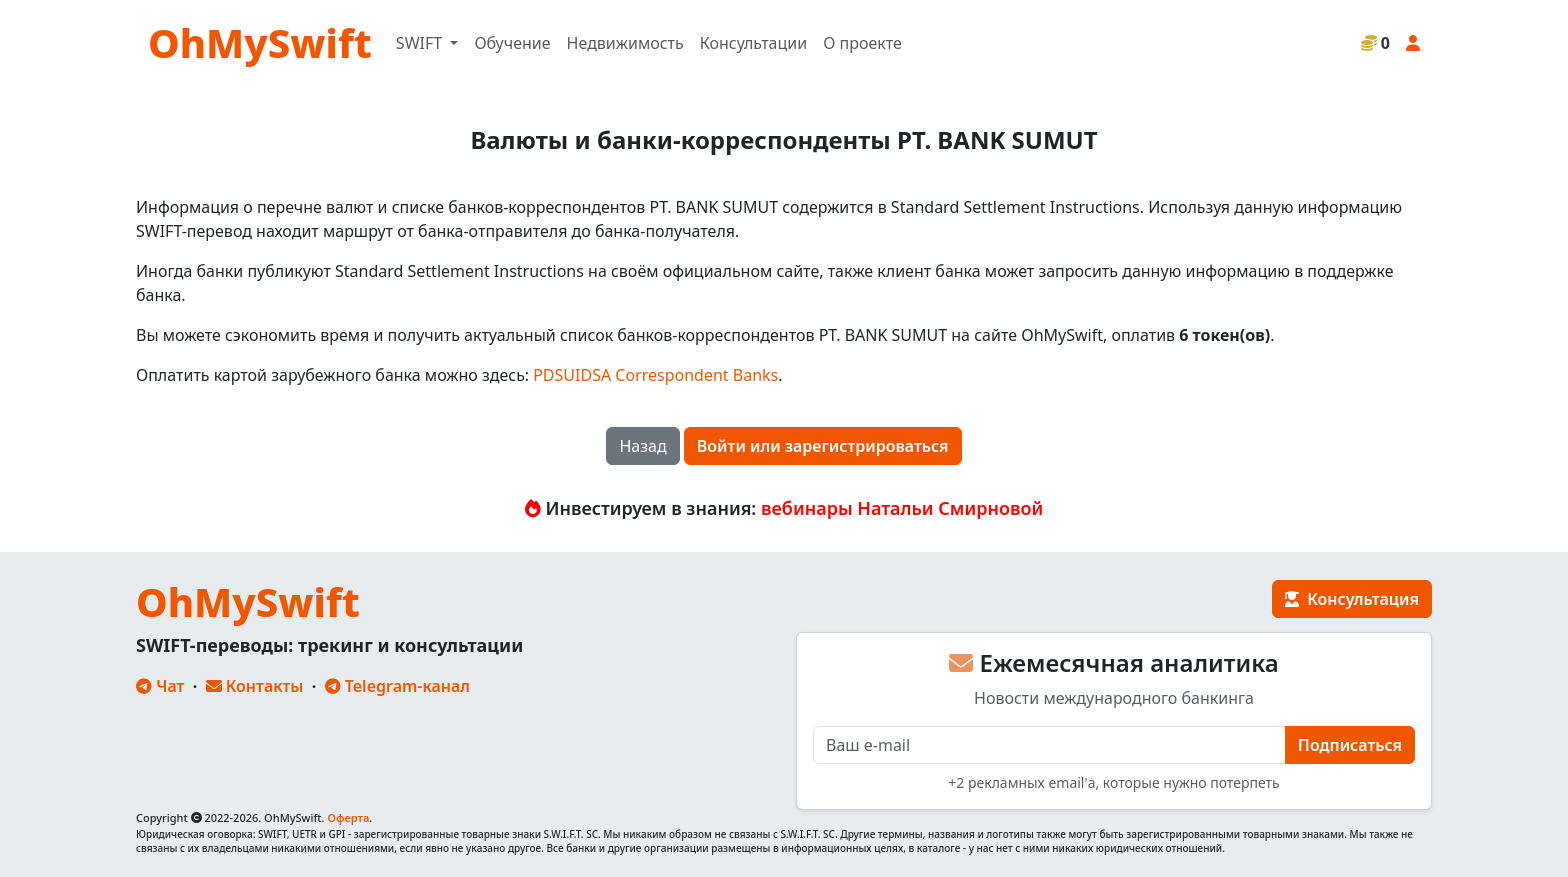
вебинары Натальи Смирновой (902, 508)
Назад (642, 446)
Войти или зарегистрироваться (823, 446)
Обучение (512, 43)
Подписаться (1350, 745)
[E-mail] (1049, 745)
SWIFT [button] (421, 43)
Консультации (753, 43)
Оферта (348, 817)
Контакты (255, 686)
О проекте (862, 43)
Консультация (1352, 599)
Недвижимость (625, 43)
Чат (160, 686)
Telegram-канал (397, 686)
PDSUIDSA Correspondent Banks (655, 375)
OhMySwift (260, 42)
